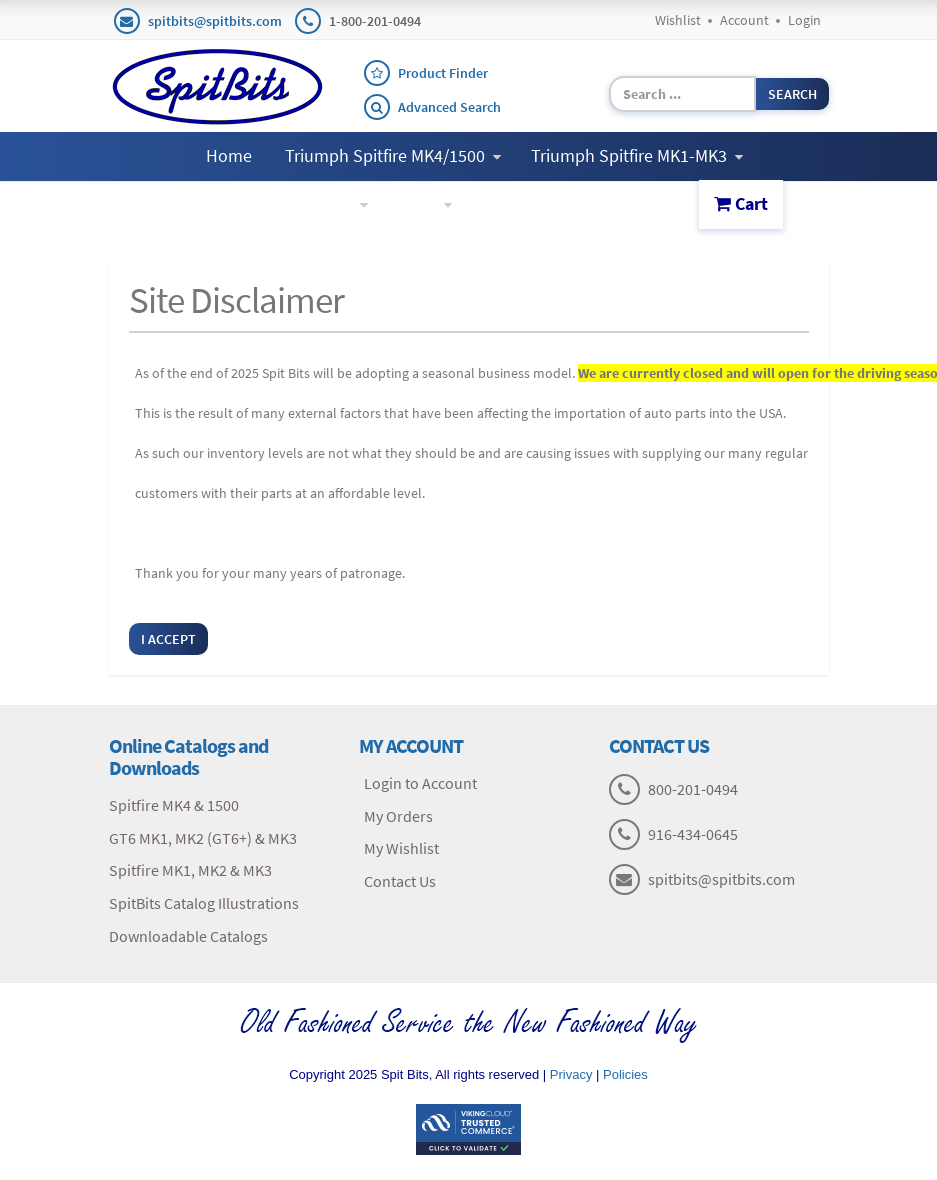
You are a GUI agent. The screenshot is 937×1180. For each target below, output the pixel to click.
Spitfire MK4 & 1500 (174, 805)
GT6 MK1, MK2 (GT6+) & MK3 (203, 838)
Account (744, 20)
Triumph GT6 (311, 203)
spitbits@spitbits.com (215, 21)
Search (792, 94)
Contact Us (526, 203)
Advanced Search (449, 107)
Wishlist (678, 20)
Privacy (571, 1074)
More (425, 203)
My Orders (398, 816)
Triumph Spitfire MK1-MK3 (637, 155)
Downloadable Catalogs (188, 936)
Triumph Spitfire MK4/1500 (393, 155)
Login (804, 20)
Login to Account (420, 783)
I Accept (168, 639)
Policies (625, 1074)
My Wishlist (401, 848)
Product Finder (443, 73)
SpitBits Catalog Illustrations (204, 903)
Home (229, 155)
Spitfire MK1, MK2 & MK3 (190, 870)
